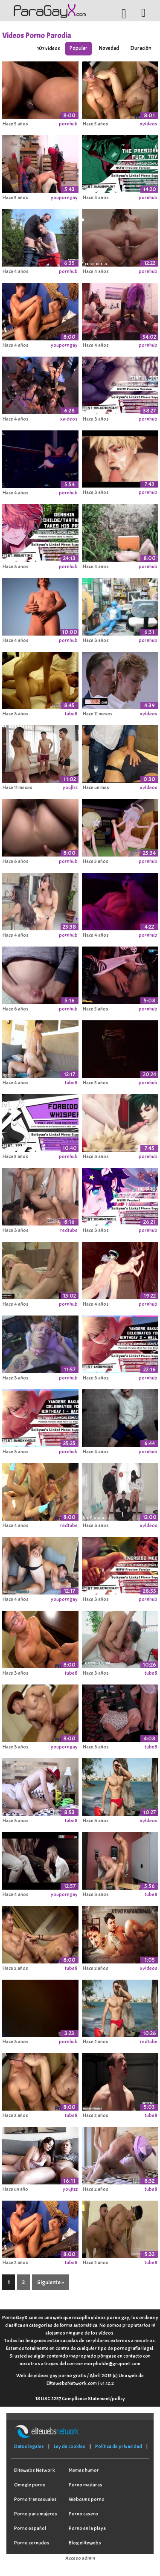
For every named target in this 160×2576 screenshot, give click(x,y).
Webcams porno (87, 2499)
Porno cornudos (31, 2542)
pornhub (68, 123)
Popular (78, 48)
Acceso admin (80, 2558)
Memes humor (84, 2470)
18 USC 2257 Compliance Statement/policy (80, 2398)
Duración (141, 48)
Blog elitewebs (85, 2542)
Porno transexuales (35, 2499)
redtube (69, 1230)
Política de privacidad (118, 2446)
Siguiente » (50, 2282)
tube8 (71, 713)
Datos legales (29, 2446)
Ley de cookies (69, 2446)
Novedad (109, 48)
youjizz (70, 787)
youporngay (64, 197)
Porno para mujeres (35, 2513)
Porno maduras (85, 2484)
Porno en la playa (87, 2528)
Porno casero (83, 2513)
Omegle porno (30, 2484)
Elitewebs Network (34, 2470)
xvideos (148, 123)
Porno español (30, 2528)
